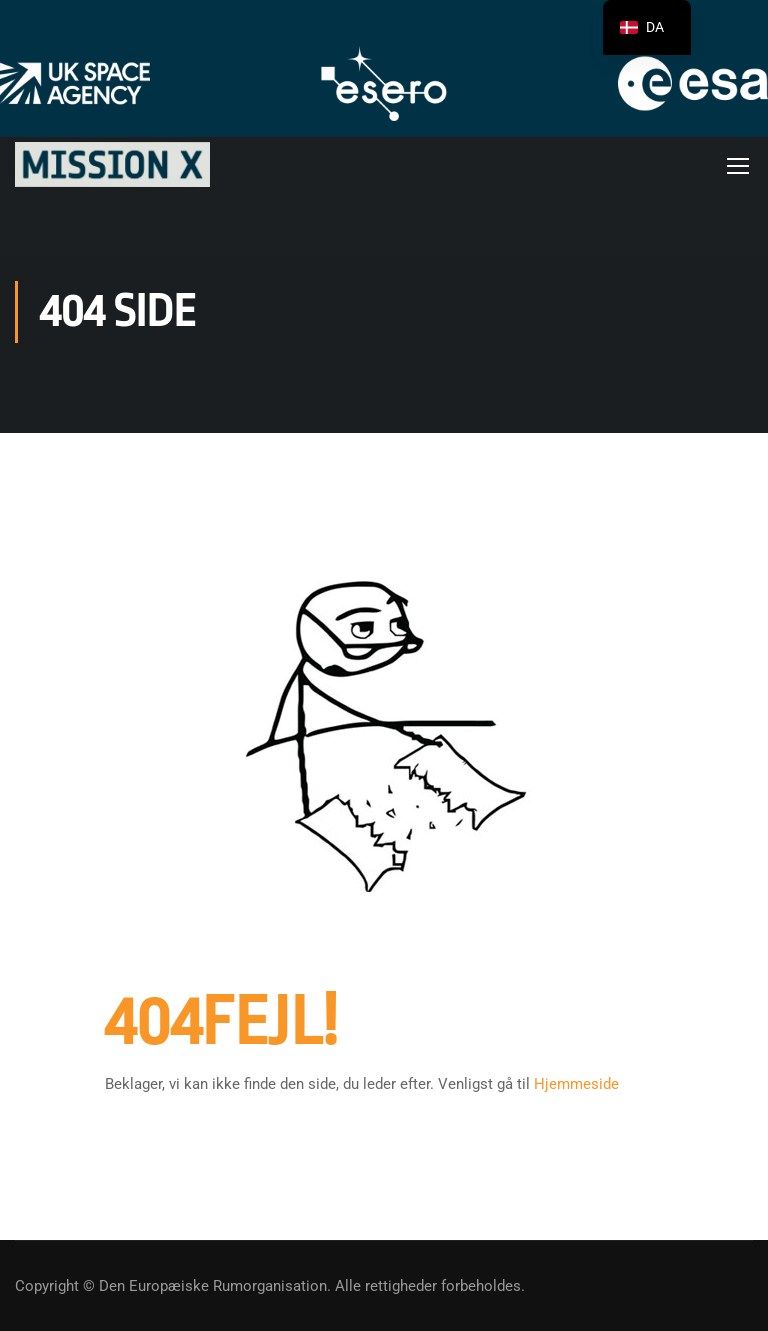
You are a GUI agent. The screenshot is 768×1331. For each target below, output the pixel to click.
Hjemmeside (576, 1087)
